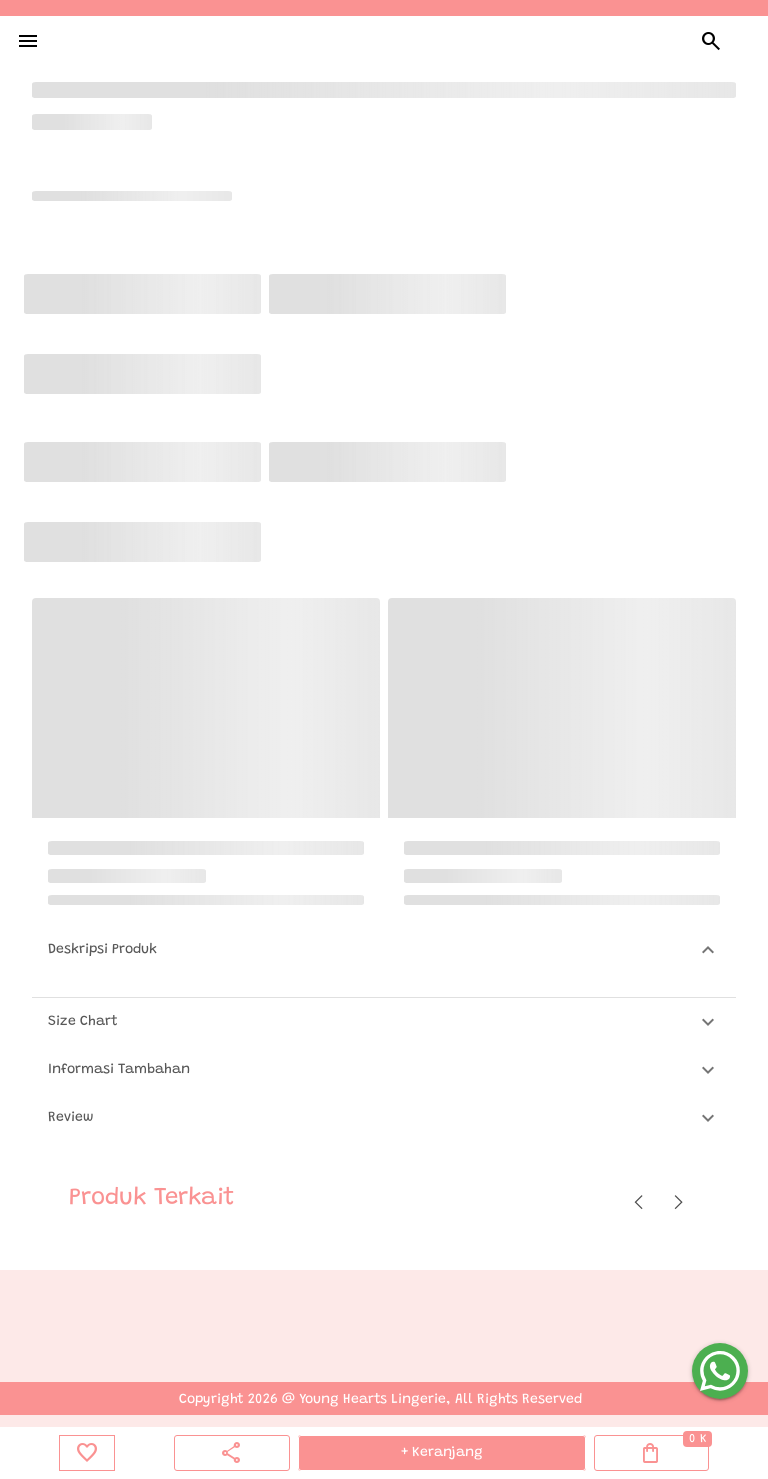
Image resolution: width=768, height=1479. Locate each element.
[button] (384, 950)
